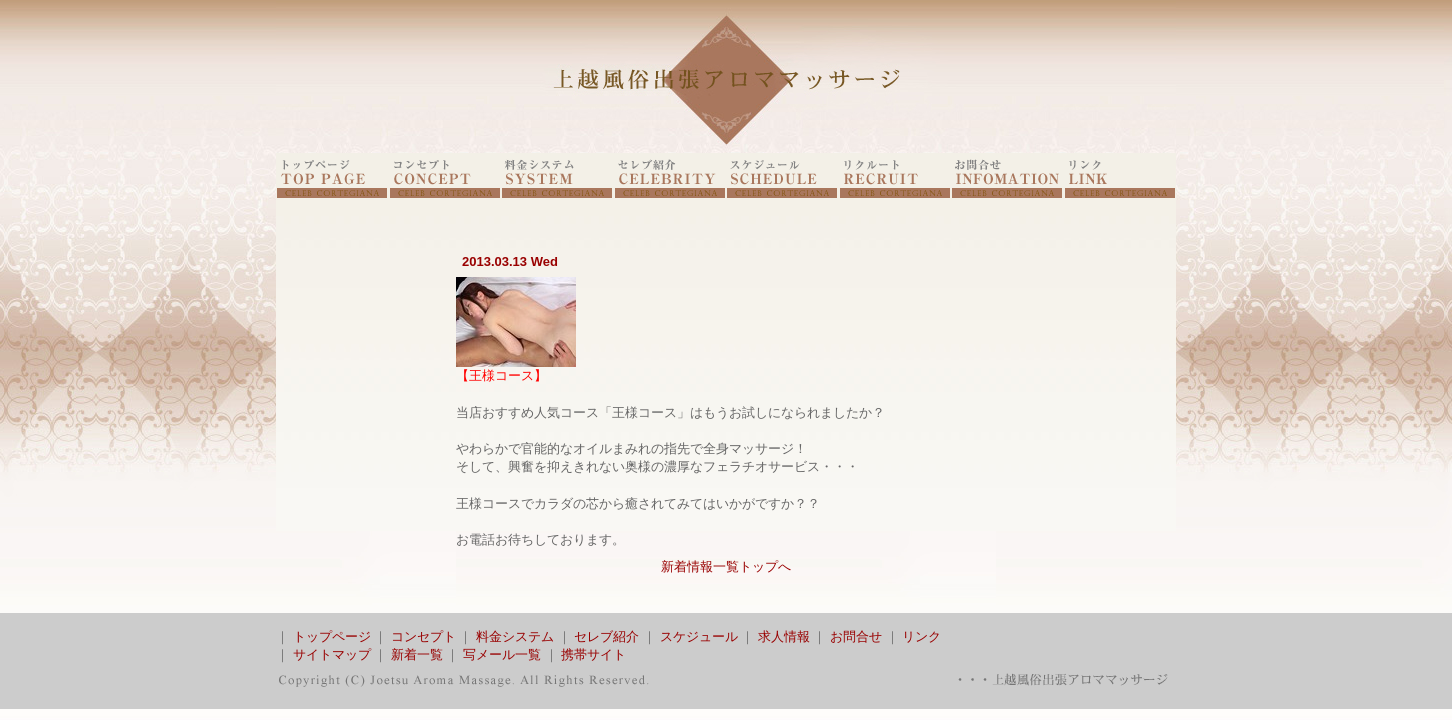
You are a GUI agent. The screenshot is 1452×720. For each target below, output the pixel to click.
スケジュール (699, 636)
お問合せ (856, 636)
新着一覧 (417, 654)
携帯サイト (593, 654)
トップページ (332, 636)
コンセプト (423, 636)
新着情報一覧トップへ (726, 566)
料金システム (515, 636)
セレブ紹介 (606, 636)
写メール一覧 (502, 654)
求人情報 (784, 636)
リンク (921, 636)
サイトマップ (332, 654)
